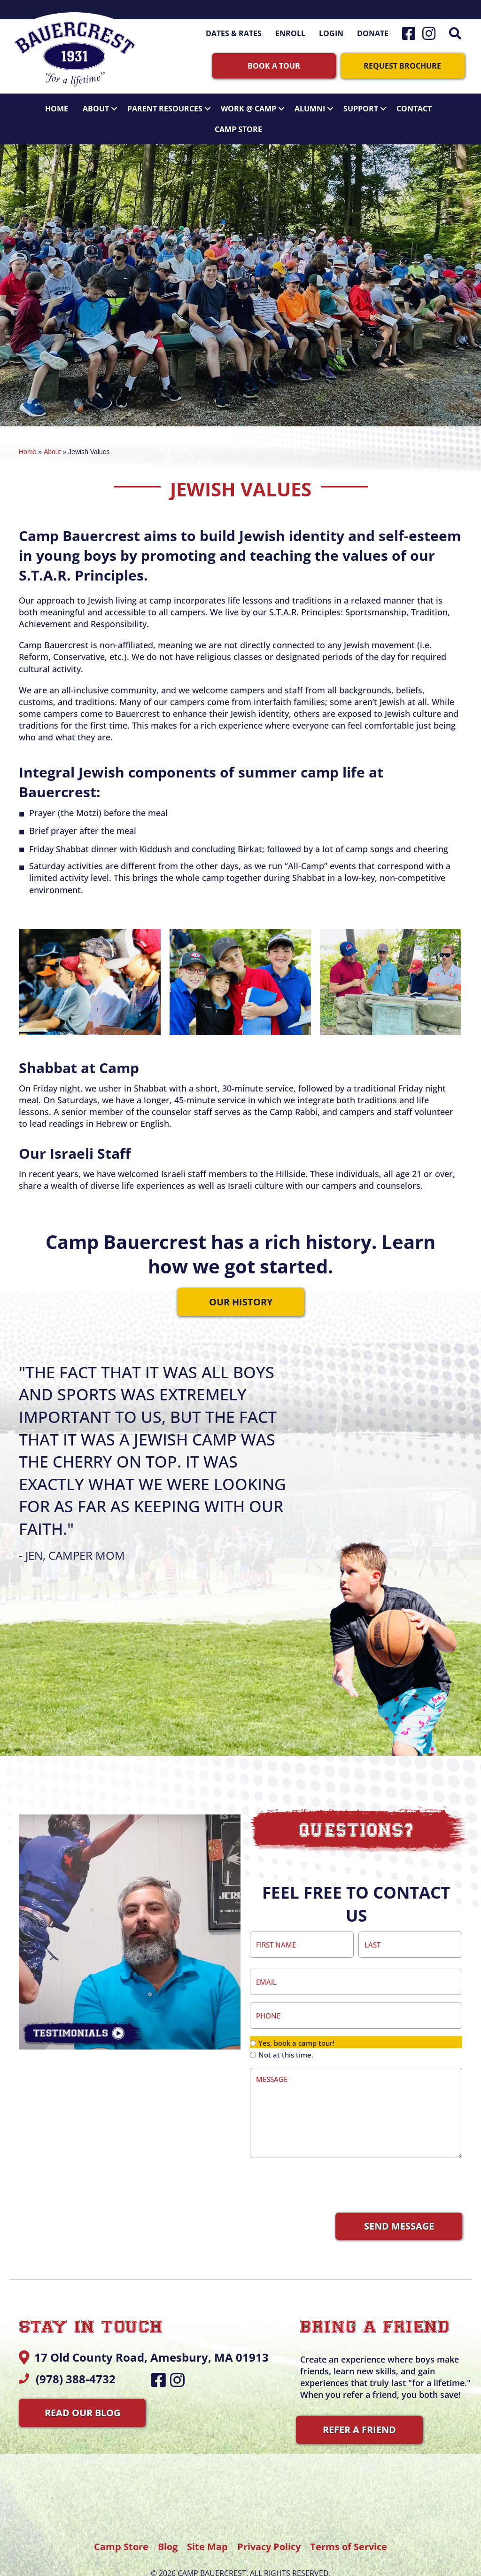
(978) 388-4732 (76, 2362)
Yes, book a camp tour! (296, 2026)
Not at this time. (285, 2038)
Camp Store (238, 125)
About (52, 447)
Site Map (207, 2530)
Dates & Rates (234, 33)
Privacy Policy (270, 2530)
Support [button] (367, 104)
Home (56, 104)
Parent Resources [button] (171, 104)
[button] (457, 33)
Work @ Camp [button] (255, 104)
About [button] (102, 104)
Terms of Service (348, 2530)
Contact (414, 104)
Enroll (290, 33)
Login (331, 33)
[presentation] (321, 2167)
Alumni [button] (316, 104)
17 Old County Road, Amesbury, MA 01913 (151, 2340)
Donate (372, 33)
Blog (168, 2530)
